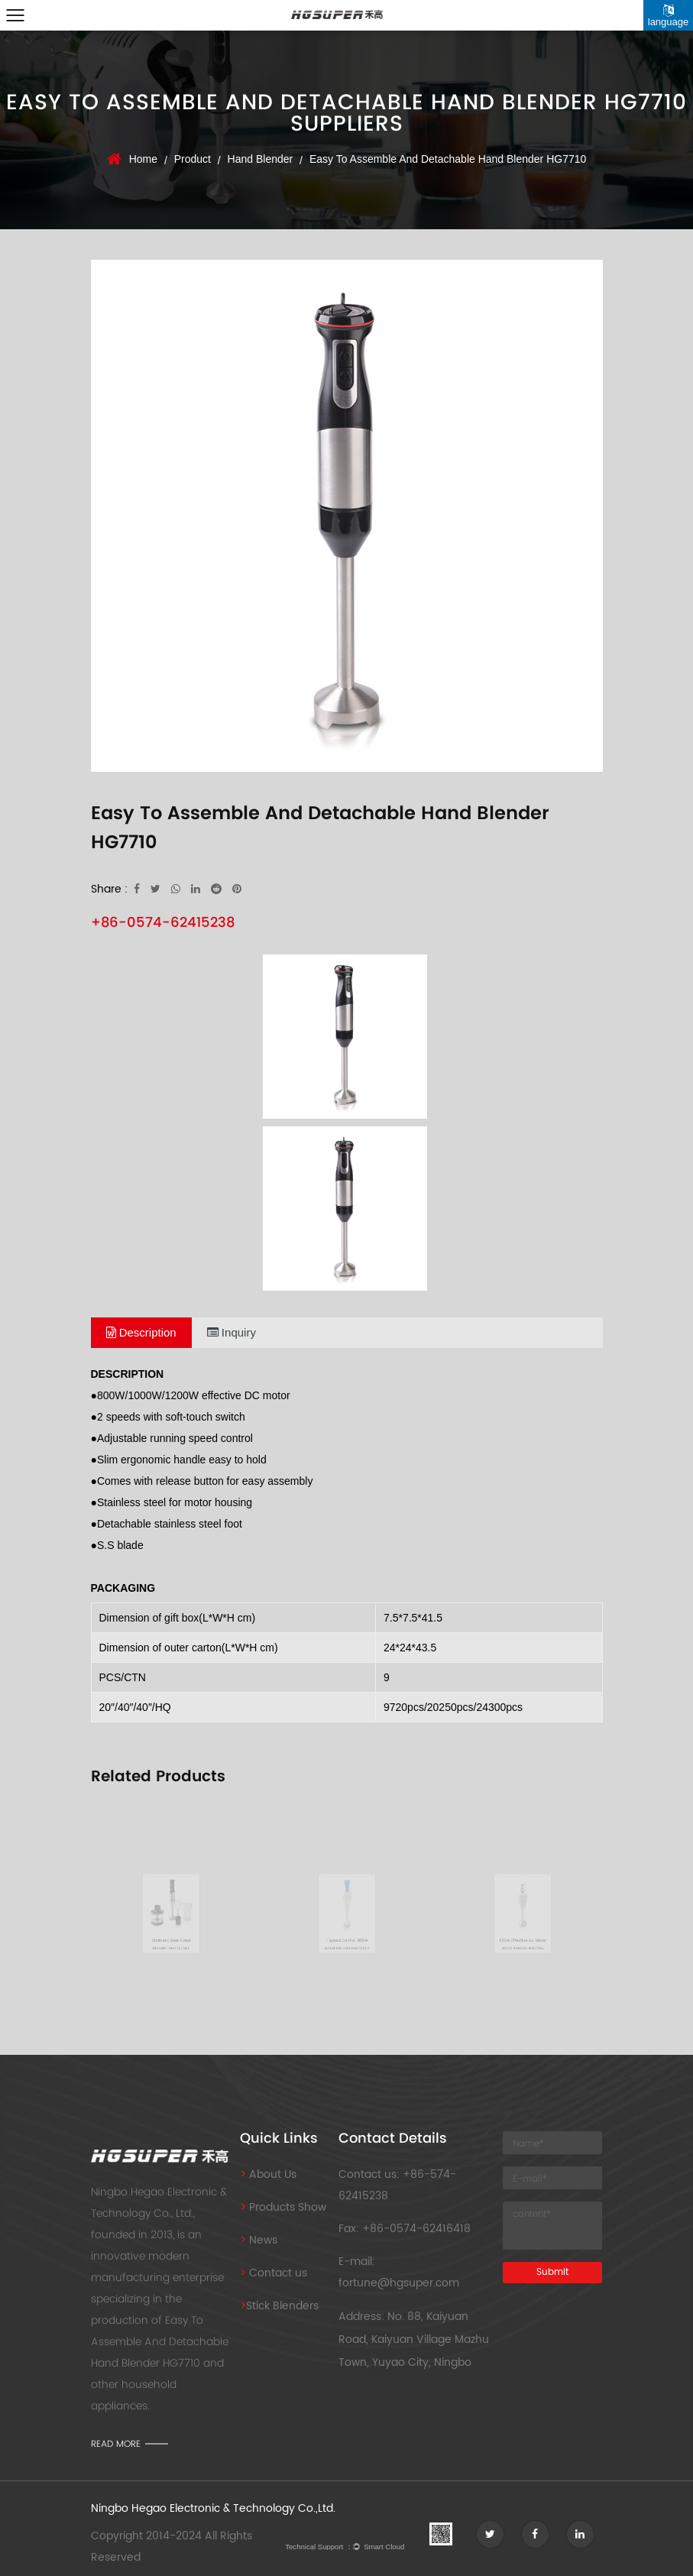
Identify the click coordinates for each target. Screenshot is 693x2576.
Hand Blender (260, 159)
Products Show (283, 2207)
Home (143, 159)
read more (116, 2443)
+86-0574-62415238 (163, 922)
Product (192, 159)
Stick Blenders (279, 2306)
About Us (268, 2174)
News (258, 2240)
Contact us (273, 2273)
